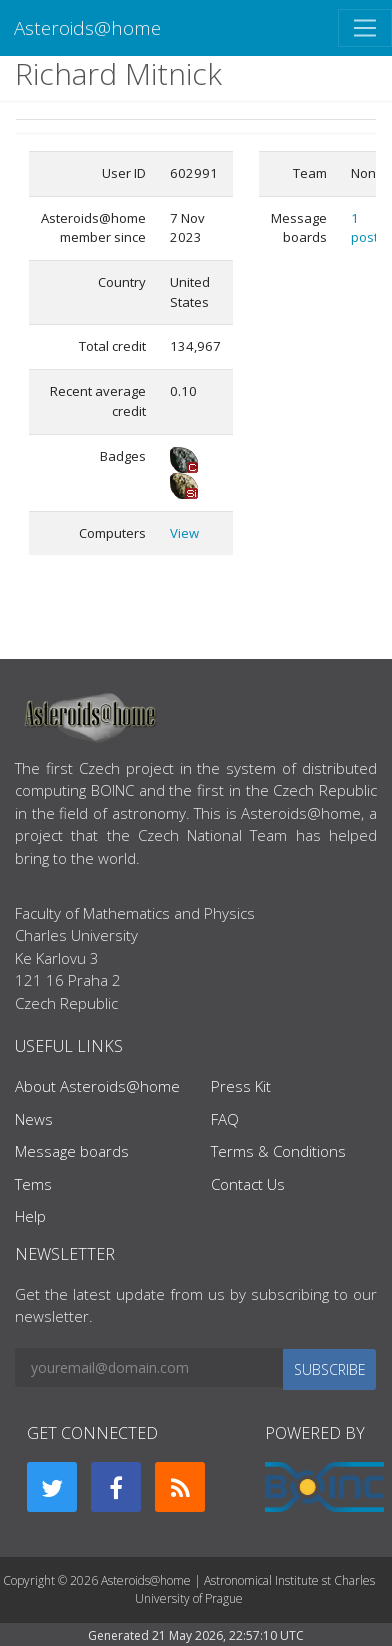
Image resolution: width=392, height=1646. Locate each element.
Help (30, 1216)
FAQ (225, 1119)
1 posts (368, 228)
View (184, 533)
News (34, 1119)
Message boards (72, 1151)
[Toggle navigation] (365, 28)
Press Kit (241, 1086)
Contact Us (248, 1184)
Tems (33, 1184)
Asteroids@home (87, 27)
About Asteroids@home (97, 1086)
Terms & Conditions (278, 1151)
